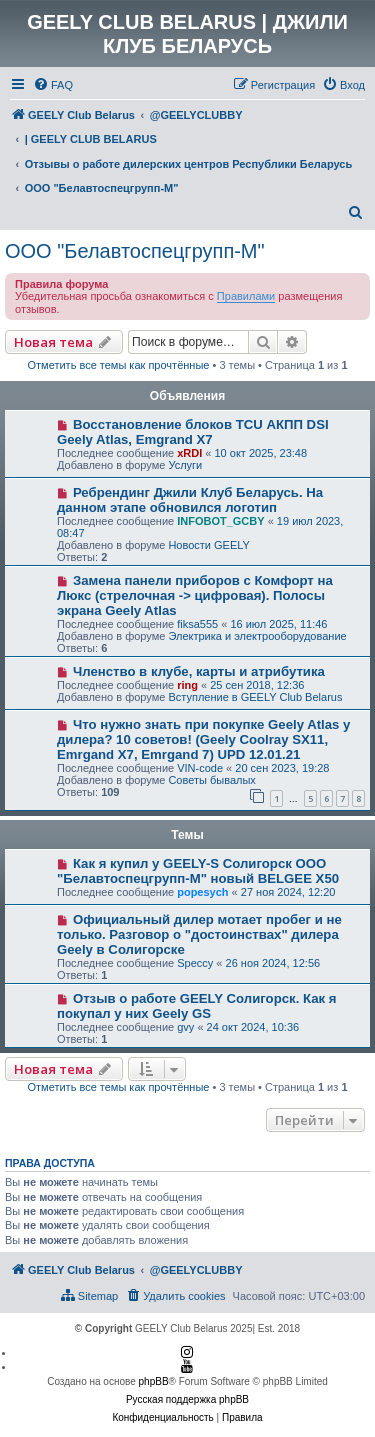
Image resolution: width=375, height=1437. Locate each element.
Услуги (185, 465)
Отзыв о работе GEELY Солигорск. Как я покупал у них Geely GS (197, 1006)
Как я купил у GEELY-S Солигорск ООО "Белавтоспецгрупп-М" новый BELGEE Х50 (198, 871)
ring (187, 685)
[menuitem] (53, 85)
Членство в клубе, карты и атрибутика (199, 671)
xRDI (189, 453)
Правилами (246, 296)
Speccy (195, 963)
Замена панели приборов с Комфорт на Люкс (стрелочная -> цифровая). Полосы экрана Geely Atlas (195, 595)
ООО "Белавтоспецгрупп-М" (135, 251)
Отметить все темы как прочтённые (119, 365)
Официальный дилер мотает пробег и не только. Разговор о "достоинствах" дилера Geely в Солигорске (199, 934)
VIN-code (200, 768)
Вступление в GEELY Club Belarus (255, 697)
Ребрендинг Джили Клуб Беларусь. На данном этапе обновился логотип (190, 500)
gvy (185, 1027)
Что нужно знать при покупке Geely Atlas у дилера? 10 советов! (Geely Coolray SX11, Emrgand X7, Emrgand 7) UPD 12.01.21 (203, 739)
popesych (202, 892)
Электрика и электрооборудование (257, 636)
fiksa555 (197, 624)
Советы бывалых (211, 780)
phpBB (154, 1381)
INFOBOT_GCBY (220, 521)
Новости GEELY (209, 545)
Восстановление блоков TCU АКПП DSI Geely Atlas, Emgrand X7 (193, 432)
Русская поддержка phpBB (187, 1399)
